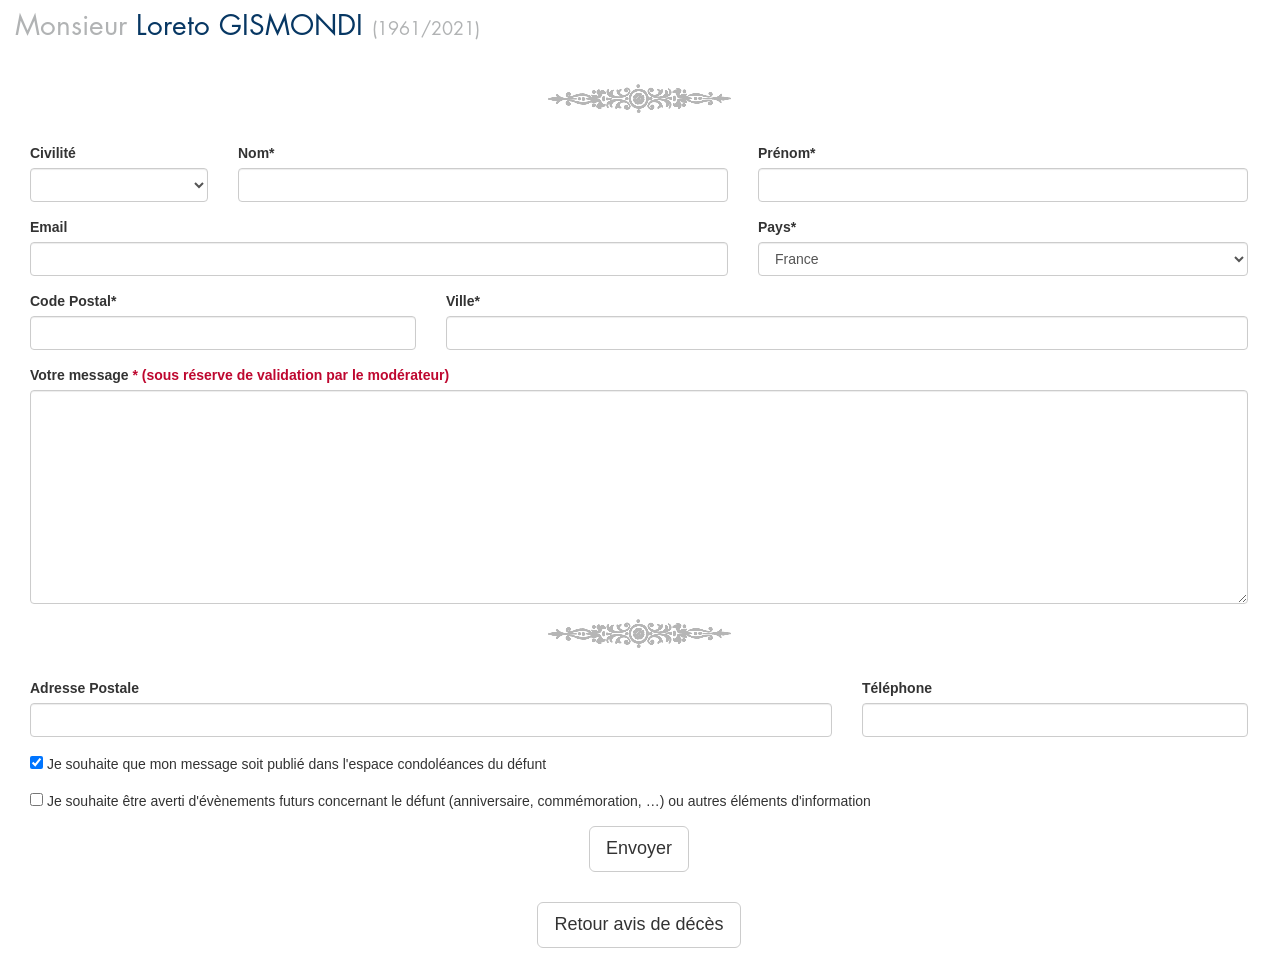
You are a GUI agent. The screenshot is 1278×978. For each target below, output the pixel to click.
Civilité (53, 153)
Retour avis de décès (638, 924)
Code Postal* (73, 301)
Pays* (777, 227)
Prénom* (787, 153)
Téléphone (897, 688)
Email (48, 227)
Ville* (463, 301)
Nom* (256, 153)
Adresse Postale (84, 688)
